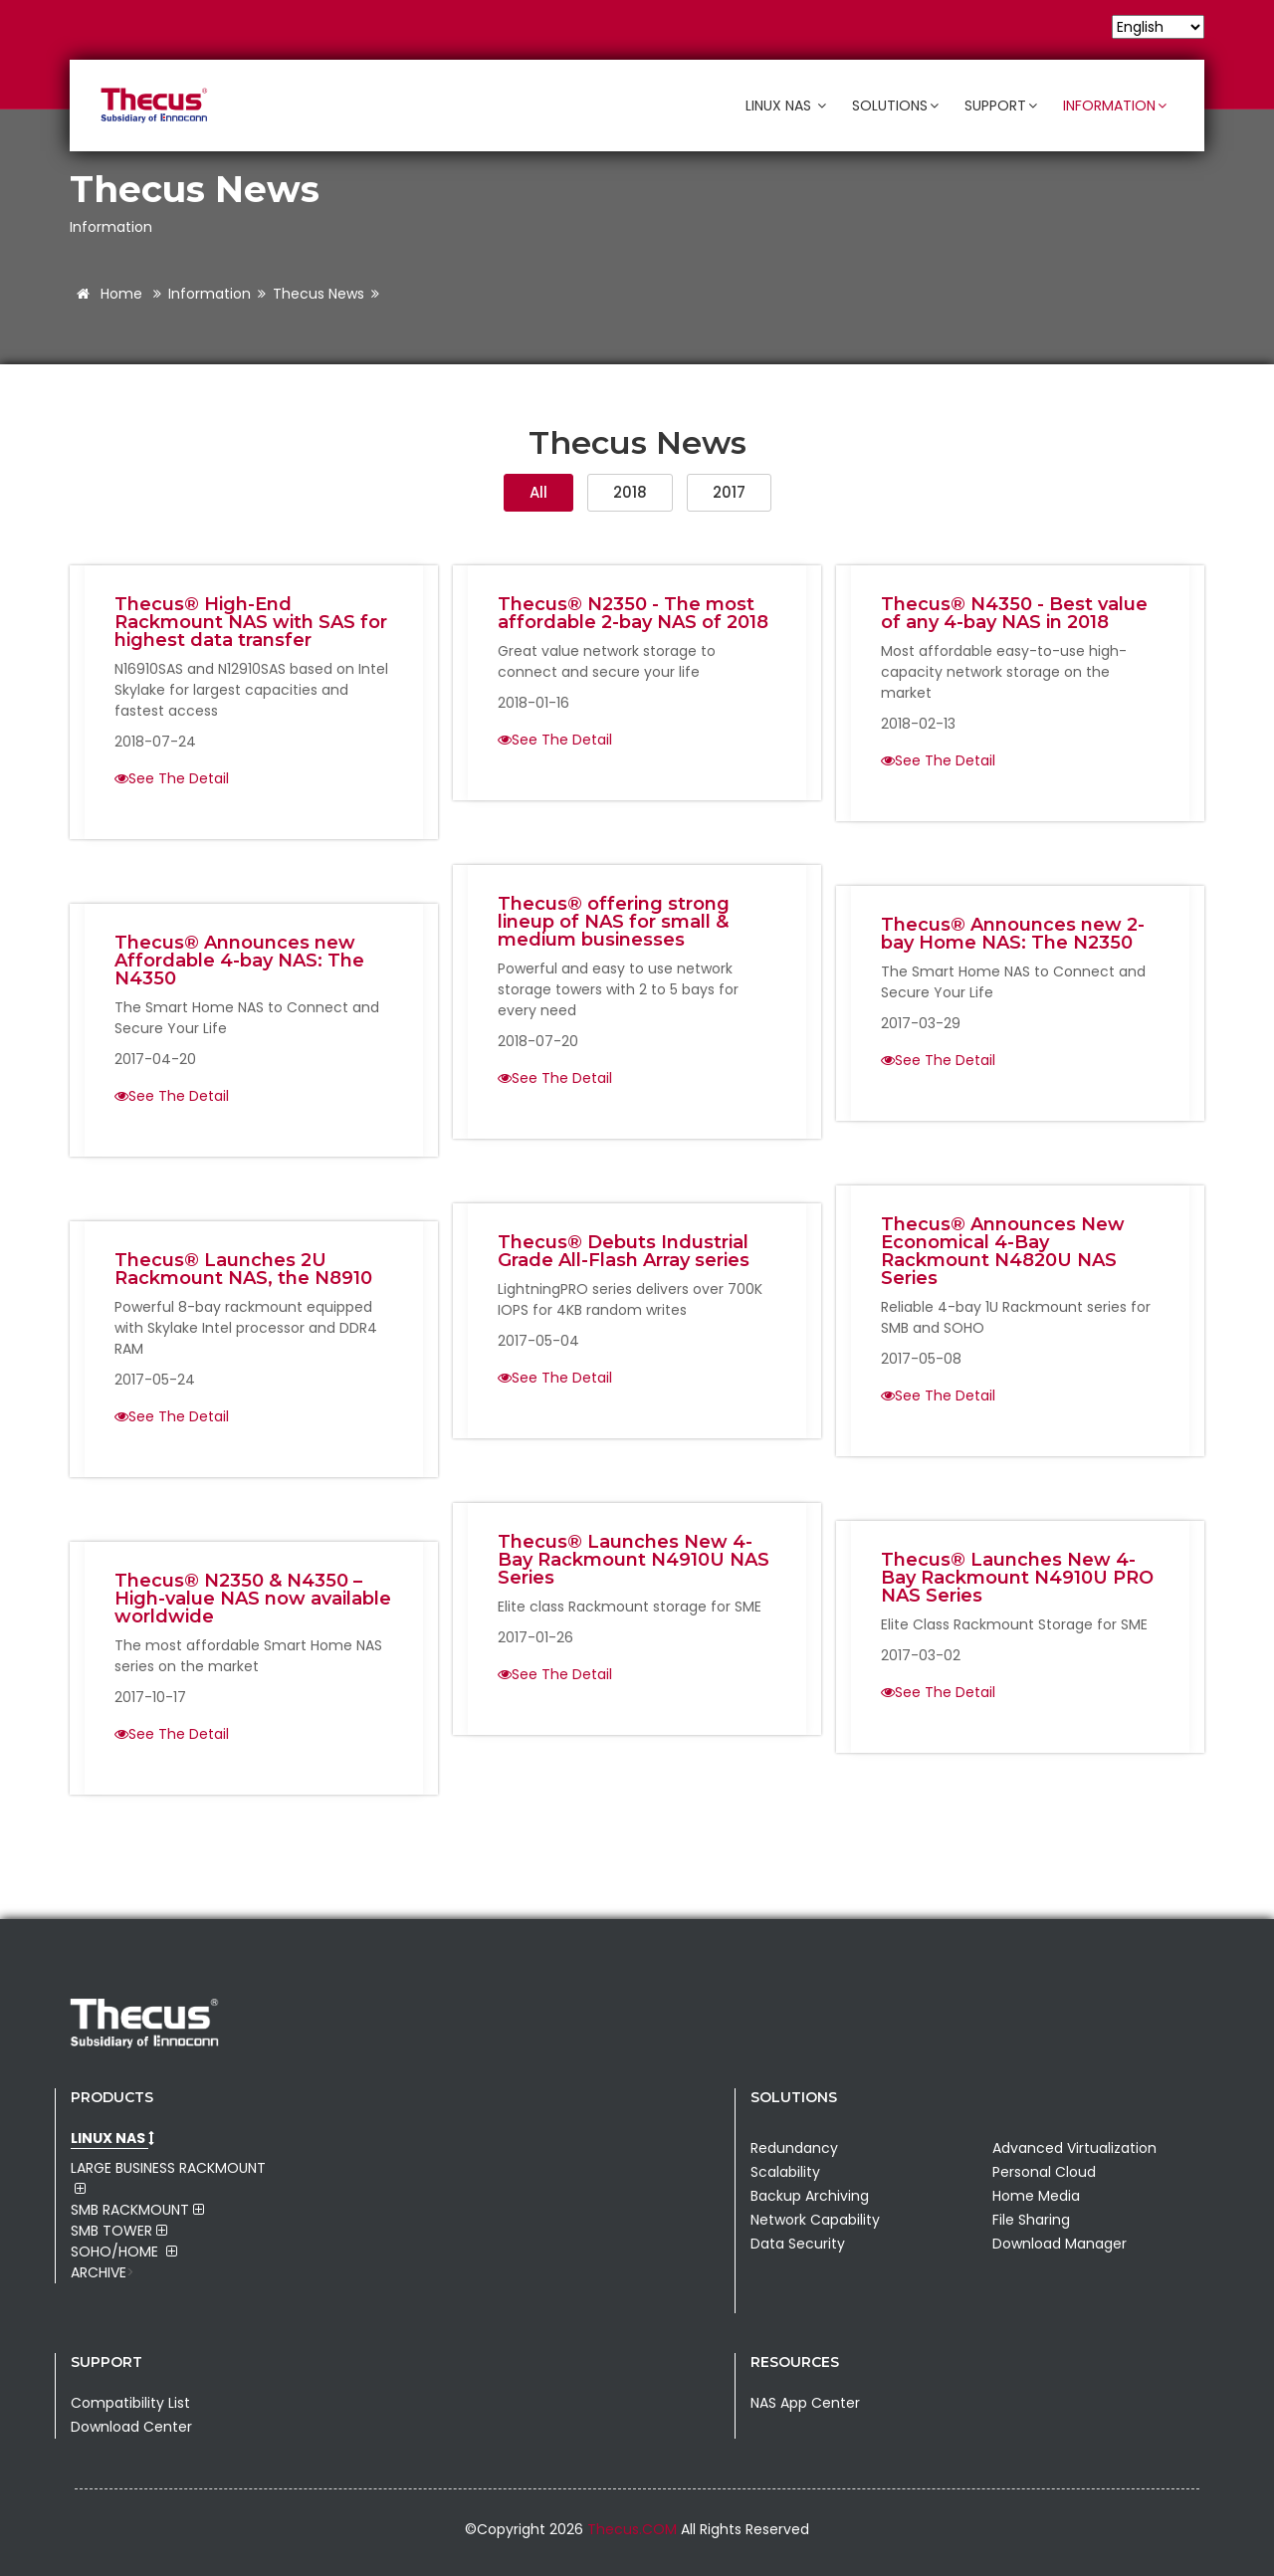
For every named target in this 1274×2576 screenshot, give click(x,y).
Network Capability (815, 2220)
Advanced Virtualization (1074, 2148)
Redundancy (794, 2148)
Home (106, 294)
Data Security (797, 2244)
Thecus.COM (634, 2529)
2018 (630, 492)
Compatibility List (130, 2403)
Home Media (1036, 2196)
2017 (729, 492)
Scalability (785, 2172)
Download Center (131, 2427)
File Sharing (1031, 2220)
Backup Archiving (809, 2196)
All (538, 492)
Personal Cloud (1044, 2172)
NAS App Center (805, 2403)
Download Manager (1059, 2244)
